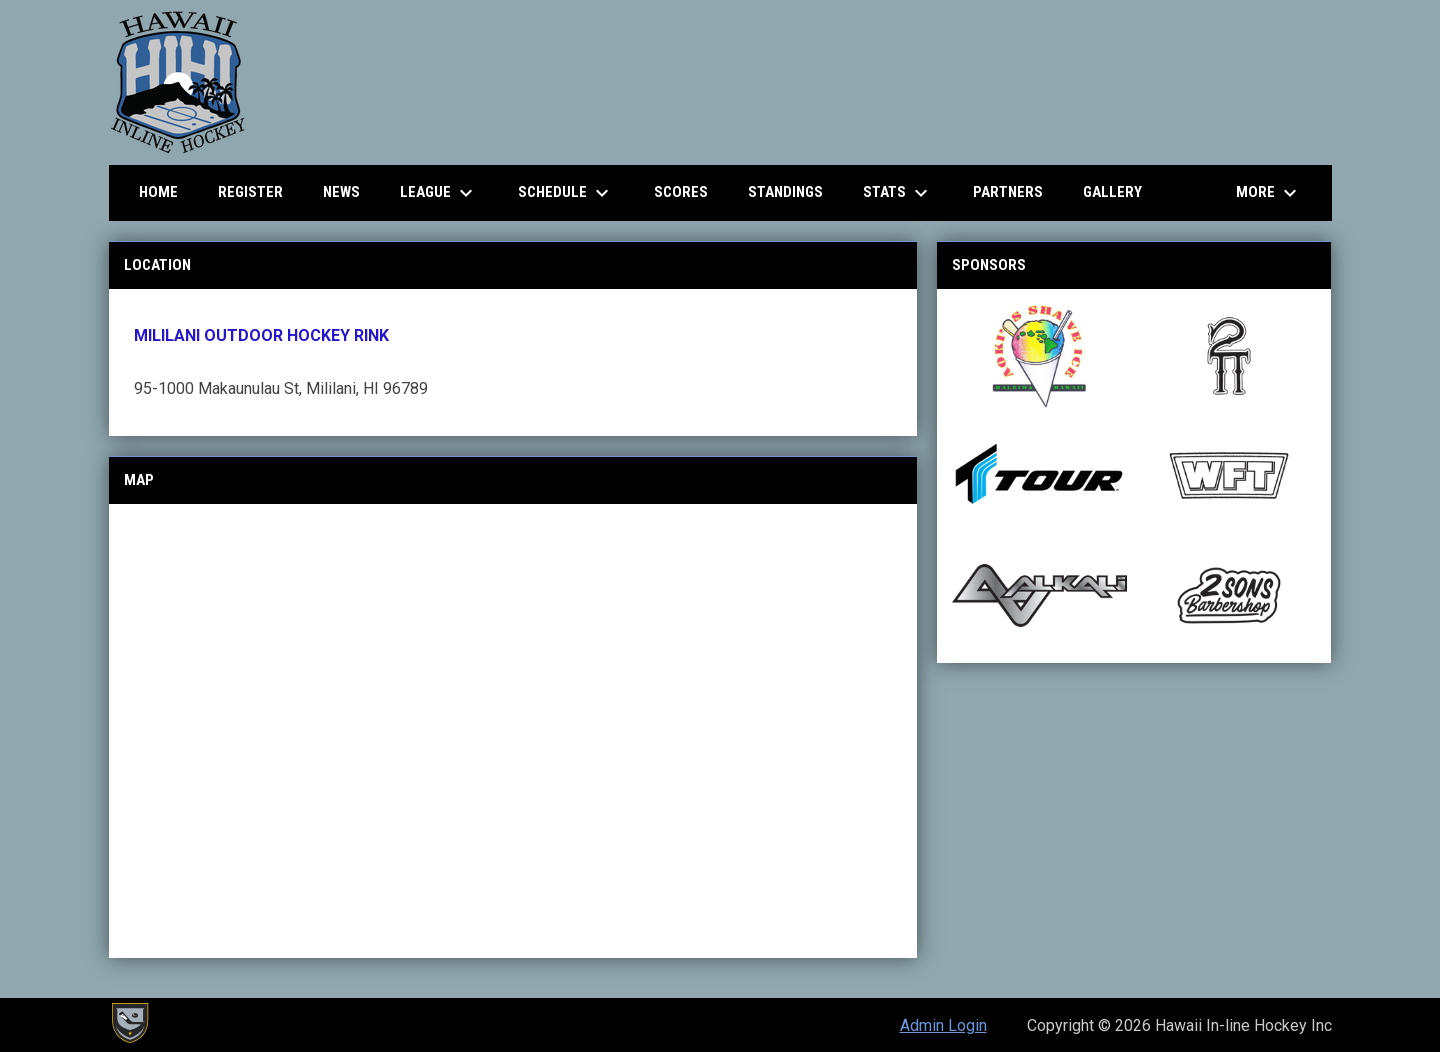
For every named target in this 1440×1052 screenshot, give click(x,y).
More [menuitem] (1269, 193)
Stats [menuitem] (898, 193)
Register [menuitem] (250, 192)
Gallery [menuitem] (1112, 192)
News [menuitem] (341, 192)
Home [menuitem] (158, 192)
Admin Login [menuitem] (943, 1025)
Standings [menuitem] (785, 192)
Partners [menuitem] (1008, 192)
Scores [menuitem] (681, 192)
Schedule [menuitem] (566, 193)
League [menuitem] (439, 193)
